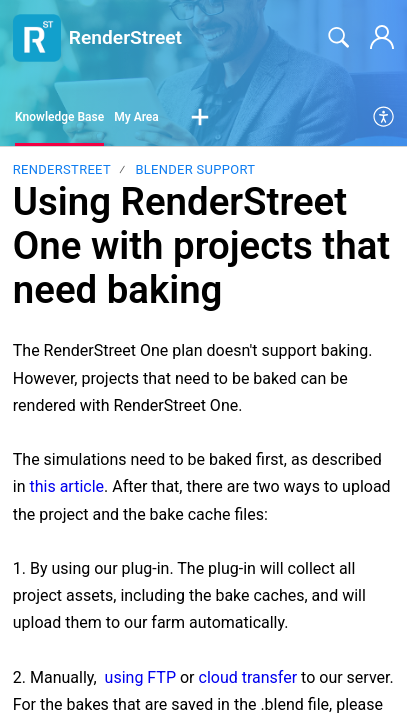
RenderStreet (62, 169)
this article (67, 486)
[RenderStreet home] (37, 38)
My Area (136, 117)
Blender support (195, 169)
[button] (200, 118)
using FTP (140, 677)
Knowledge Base (59, 117)
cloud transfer (248, 677)
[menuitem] (384, 118)
